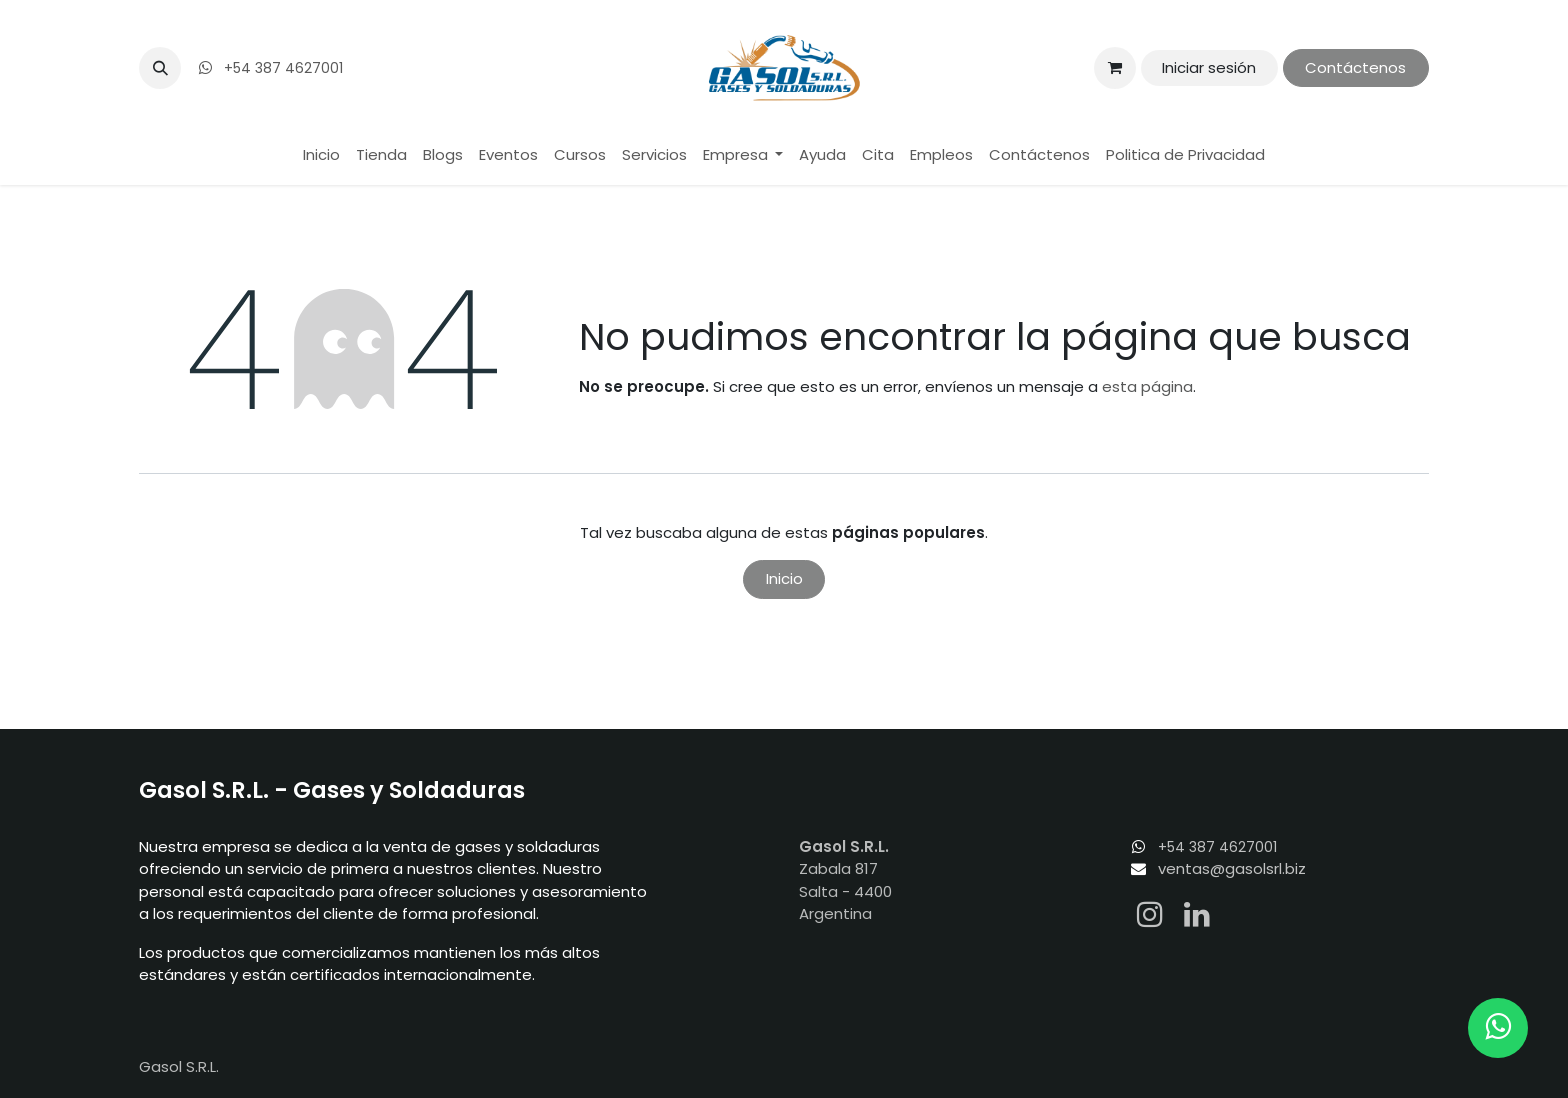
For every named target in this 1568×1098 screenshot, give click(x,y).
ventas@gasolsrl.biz (1232, 868)
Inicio (784, 578)
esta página (1147, 386)
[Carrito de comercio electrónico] (1115, 68)
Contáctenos (1355, 67)
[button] (160, 68)
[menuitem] (321, 155)
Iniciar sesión (1209, 67)
